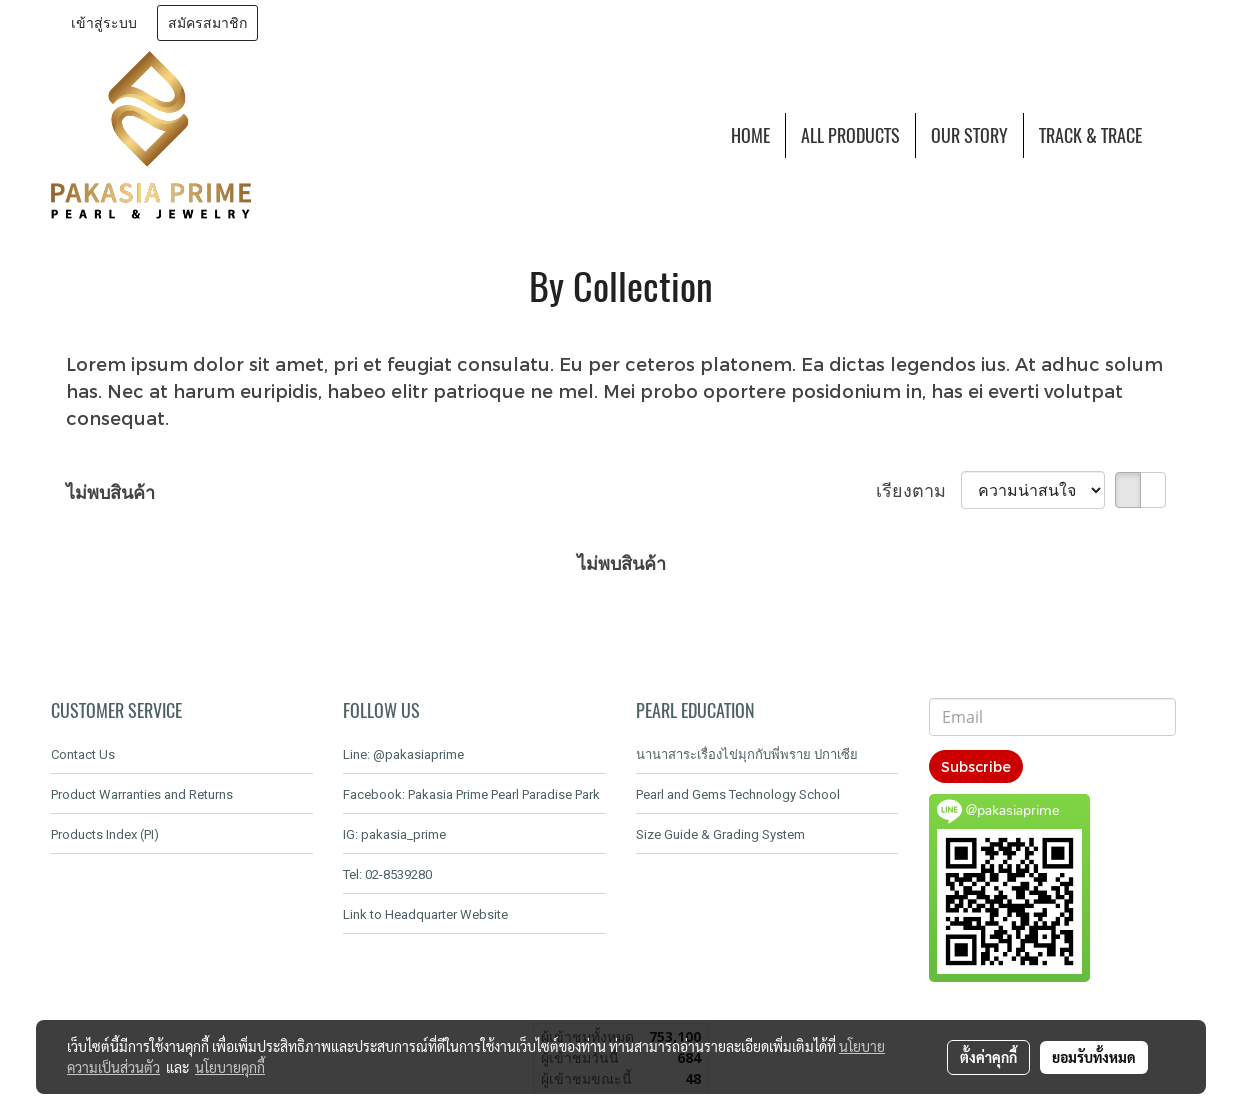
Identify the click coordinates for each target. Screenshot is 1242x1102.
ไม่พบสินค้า (110, 491)
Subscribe (976, 766)
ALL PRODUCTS (850, 135)
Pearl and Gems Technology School (738, 794)
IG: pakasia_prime (394, 834)
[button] (1175, 135)
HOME (750, 135)
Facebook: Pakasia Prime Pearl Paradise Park (471, 794)
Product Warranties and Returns (142, 794)
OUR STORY (969, 135)
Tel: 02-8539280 (387, 874)
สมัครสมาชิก (207, 23)
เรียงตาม (918, 489)
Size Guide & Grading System (720, 834)
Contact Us (83, 754)
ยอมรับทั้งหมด (1094, 1057)
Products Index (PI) (105, 834)
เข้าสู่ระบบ (104, 23)
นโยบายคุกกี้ (230, 1067)
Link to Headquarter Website (425, 914)
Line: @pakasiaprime (403, 754)
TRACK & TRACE (1090, 135)
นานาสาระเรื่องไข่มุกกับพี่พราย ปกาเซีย (747, 754)
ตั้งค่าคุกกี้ (988, 1057)
